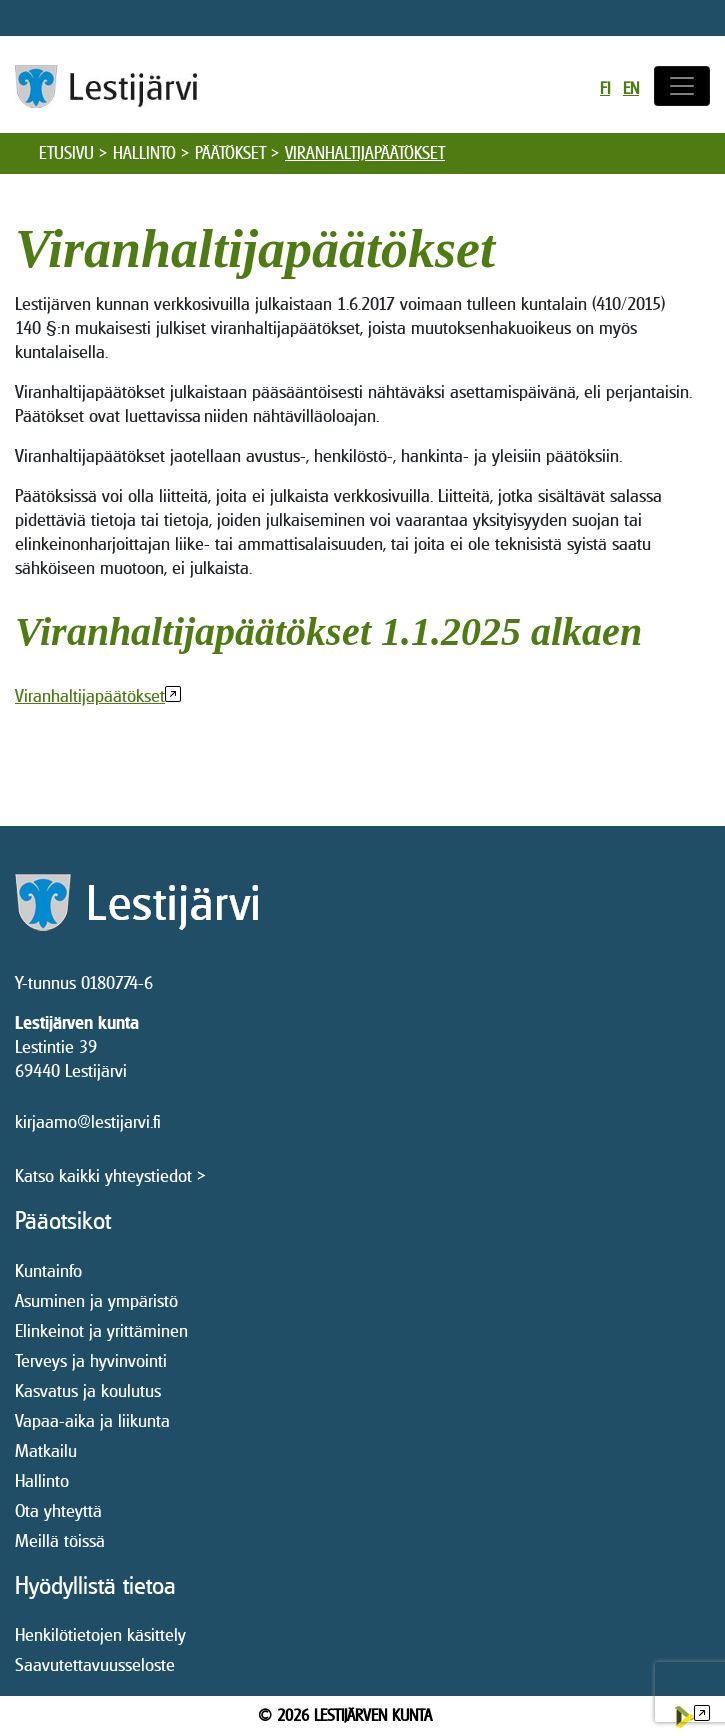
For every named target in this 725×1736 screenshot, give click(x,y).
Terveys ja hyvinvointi (91, 1360)
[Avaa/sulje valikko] (682, 86)
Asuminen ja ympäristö (96, 1300)
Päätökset (230, 153)
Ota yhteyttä (58, 1510)
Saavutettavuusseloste (95, 1664)
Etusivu (66, 153)
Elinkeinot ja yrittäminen (101, 1330)
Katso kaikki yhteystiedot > (110, 1175)
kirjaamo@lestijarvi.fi (88, 1121)
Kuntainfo (48, 1270)
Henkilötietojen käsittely (100, 1634)
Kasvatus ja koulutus (88, 1390)
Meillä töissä (60, 1540)
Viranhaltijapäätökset (90, 695)
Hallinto (144, 153)
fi (605, 88)
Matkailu (46, 1450)
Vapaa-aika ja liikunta (92, 1420)
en (631, 88)
